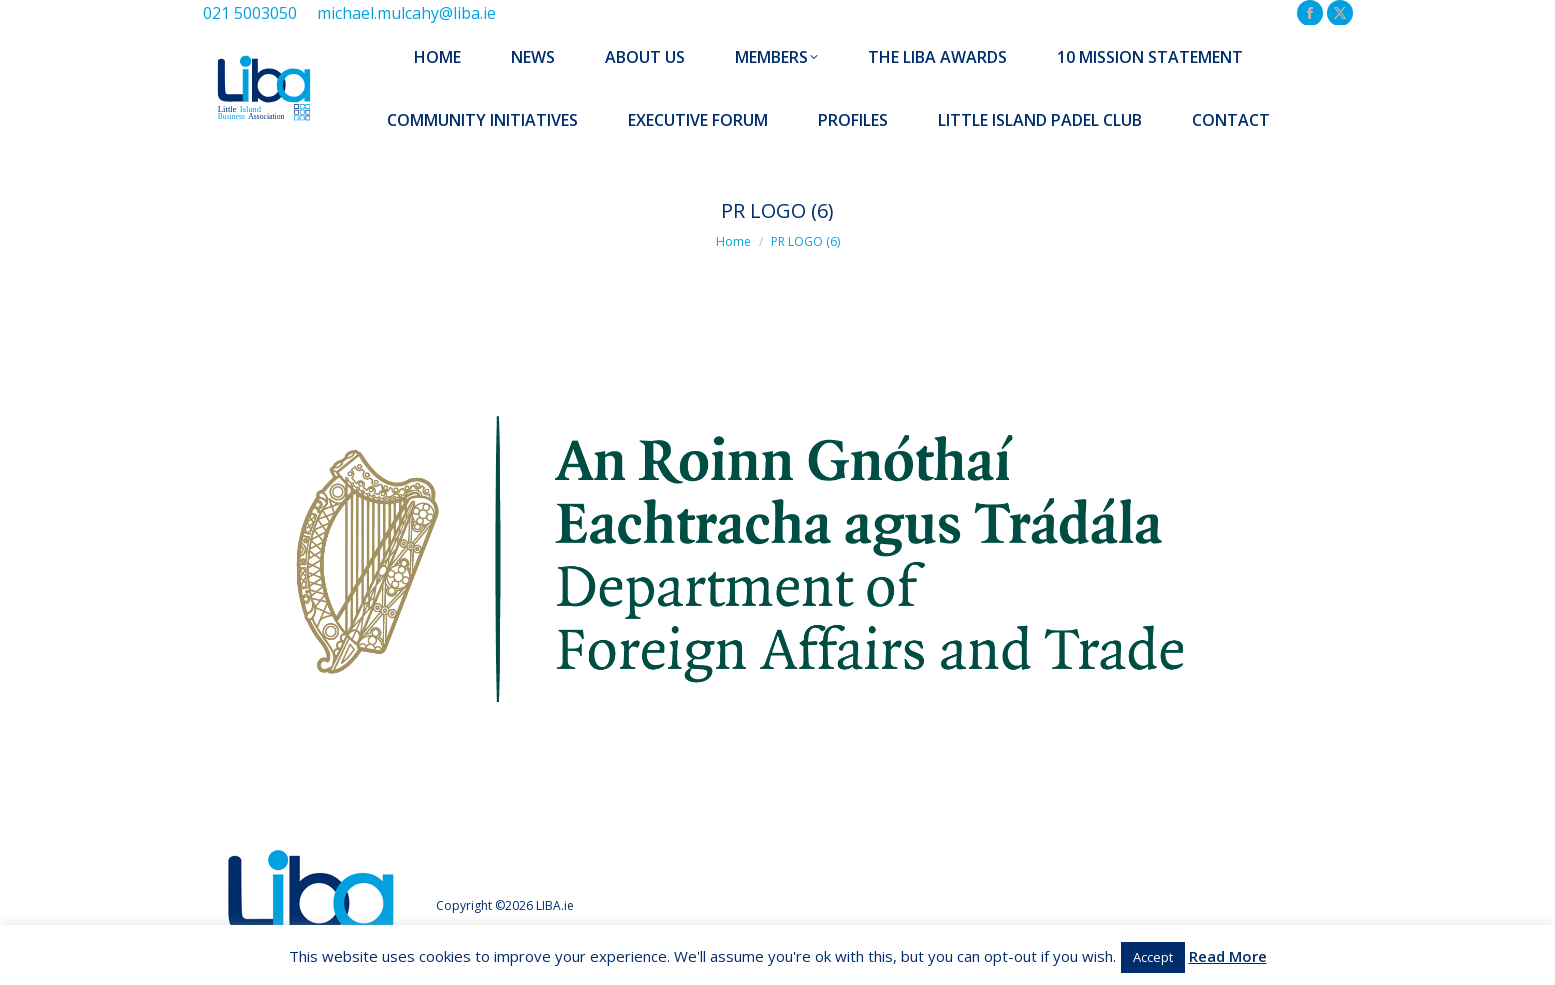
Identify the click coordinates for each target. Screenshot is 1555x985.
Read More (1228, 956)
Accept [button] (1153, 957)
